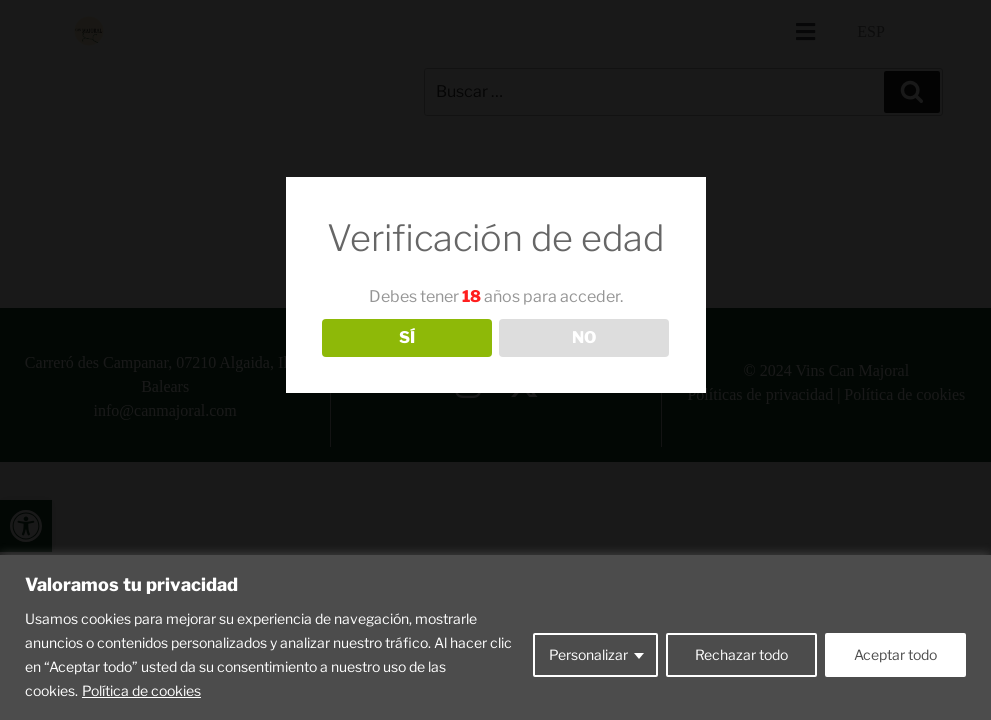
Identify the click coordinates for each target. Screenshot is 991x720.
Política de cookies (141, 690)
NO (584, 337)
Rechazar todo (741, 654)
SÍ (407, 337)
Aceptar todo (895, 654)
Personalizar (588, 654)
